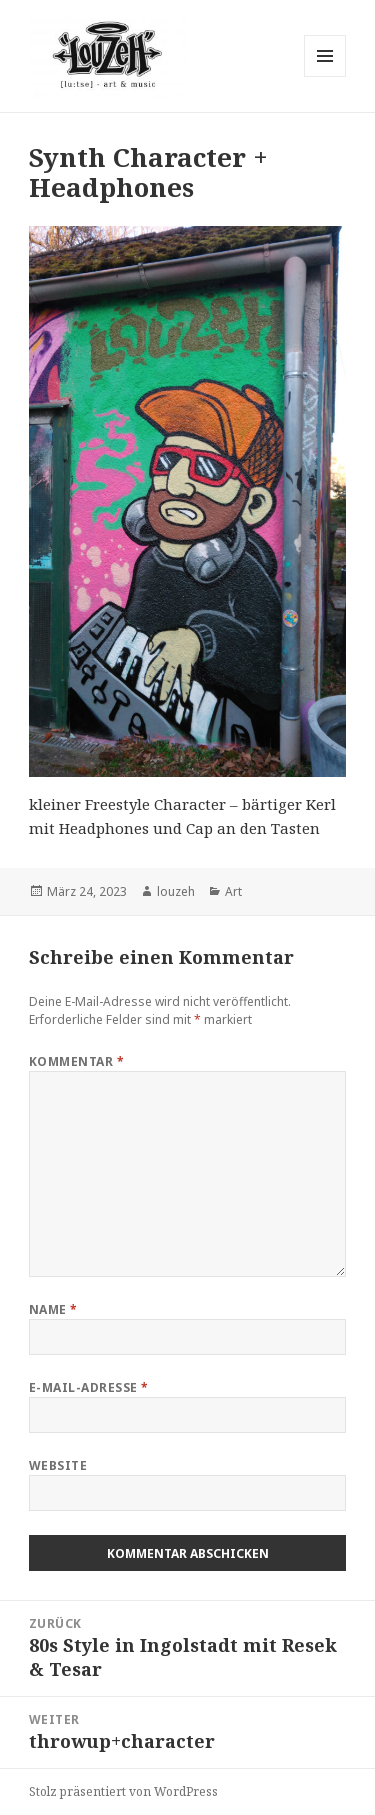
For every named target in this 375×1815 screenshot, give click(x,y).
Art (233, 891)
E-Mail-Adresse (89, 1387)
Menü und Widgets (325, 76)
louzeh (176, 891)
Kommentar (76, 1061)
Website (58, 1465)
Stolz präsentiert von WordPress (123, 1791)
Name (53, 1309)
